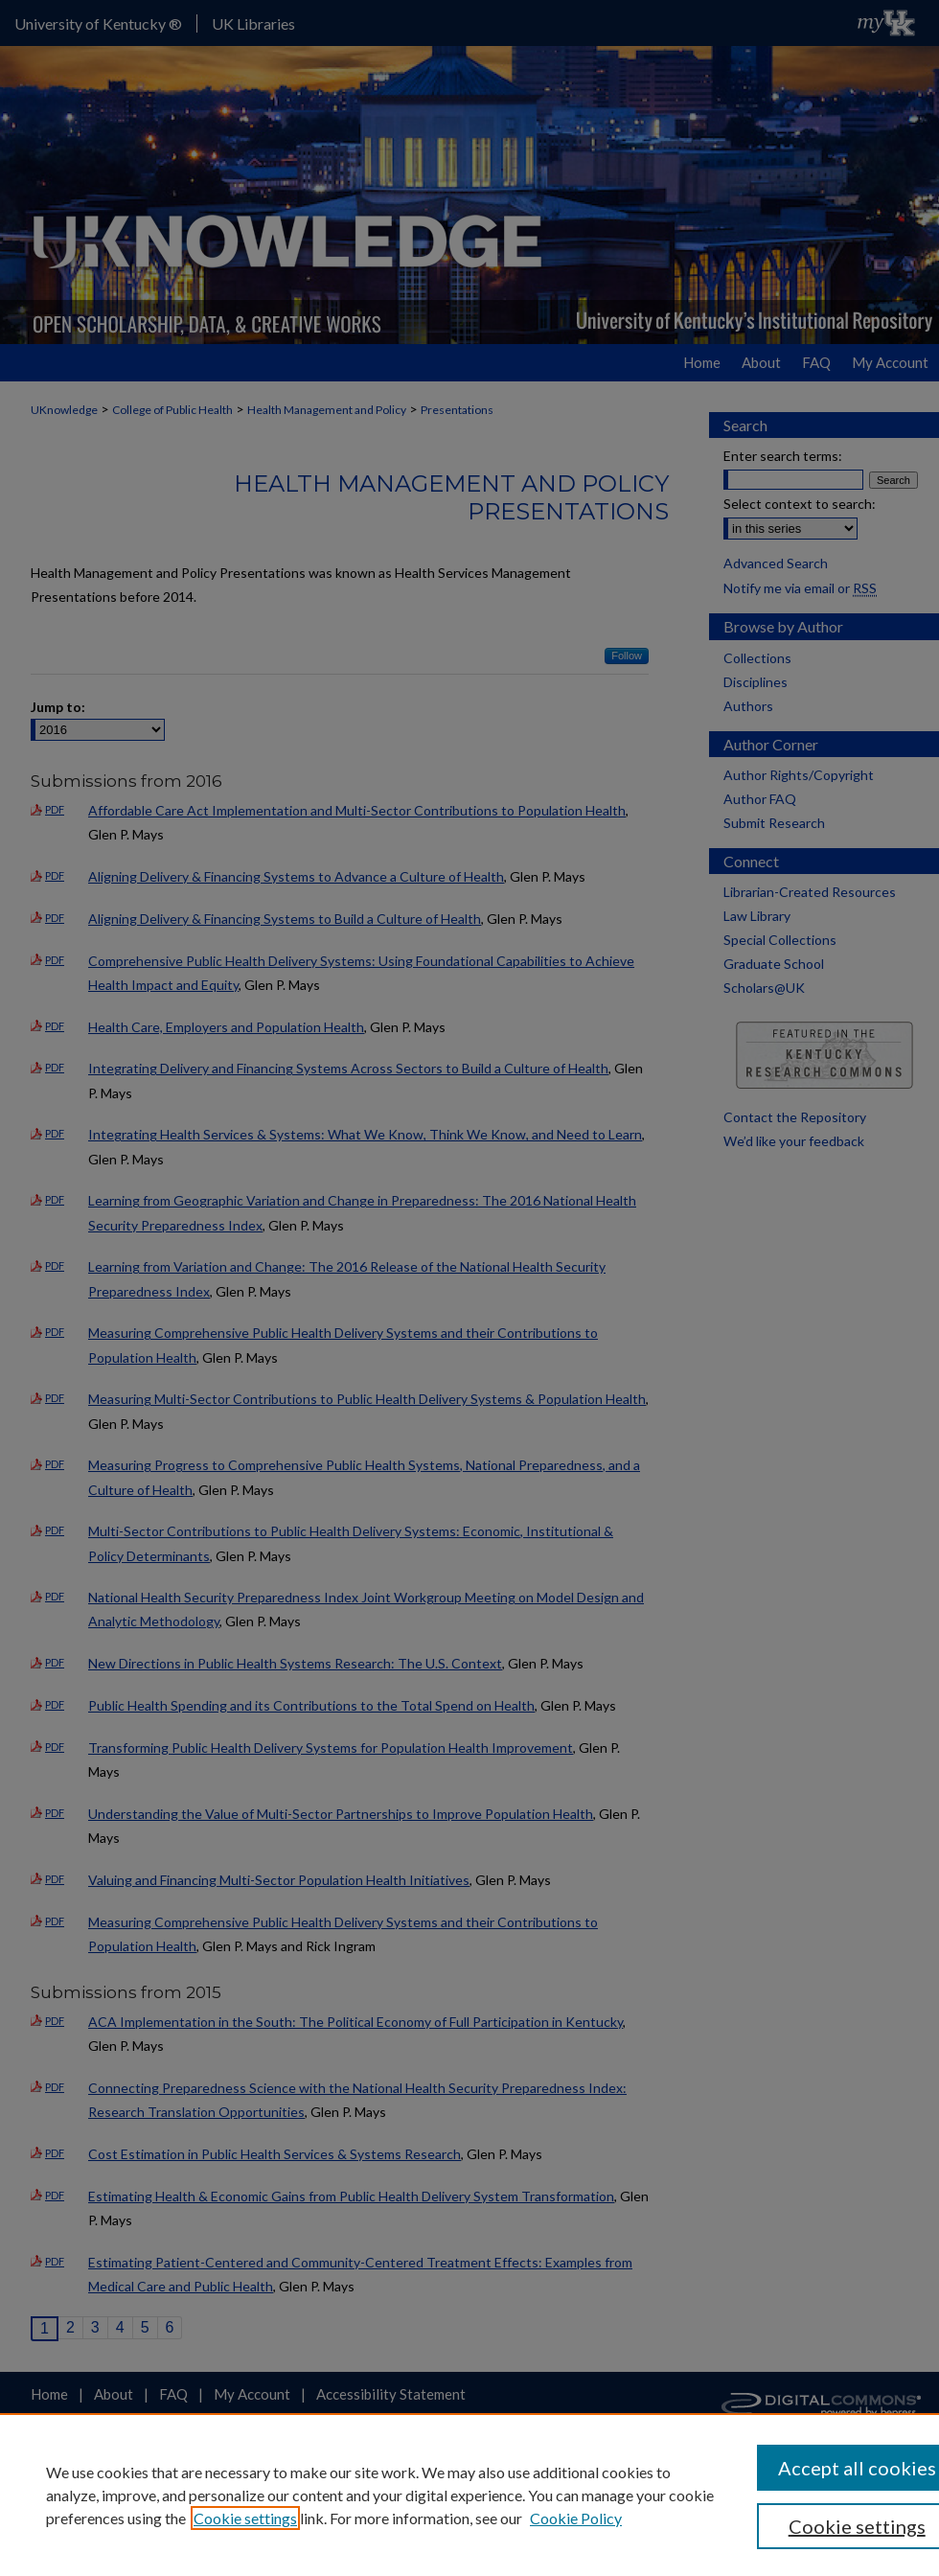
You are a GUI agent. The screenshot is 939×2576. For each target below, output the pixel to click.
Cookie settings (245, 2518)
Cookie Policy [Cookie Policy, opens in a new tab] (576, 2518)
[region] (469, 2494)
